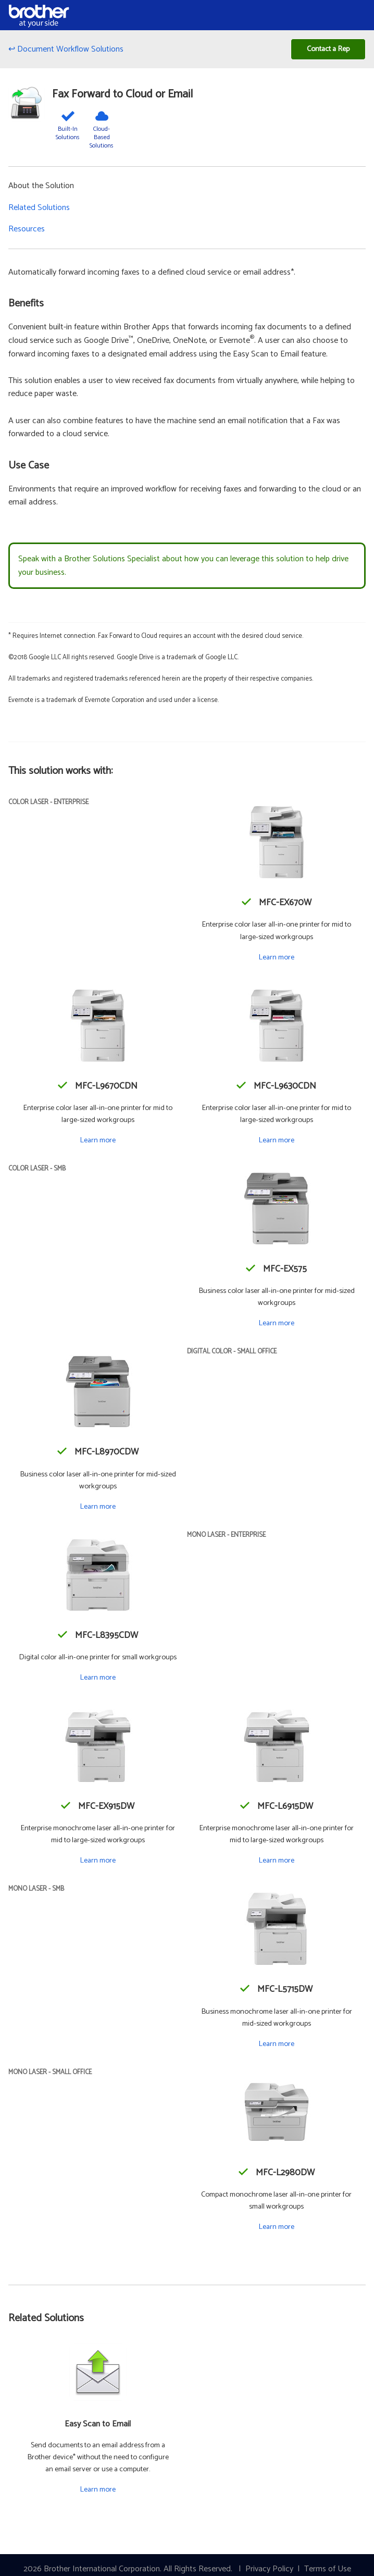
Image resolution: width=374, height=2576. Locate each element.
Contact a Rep (328, 49)
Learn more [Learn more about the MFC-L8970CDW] (98, 1506)
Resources (26, 229)
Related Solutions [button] (39, 208)
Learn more (98, 2489)
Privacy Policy (269, 2569)
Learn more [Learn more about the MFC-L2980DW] (276, 2227)
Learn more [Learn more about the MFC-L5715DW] (276, 2044)
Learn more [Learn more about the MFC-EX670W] (276, 957)
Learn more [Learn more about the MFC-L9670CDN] (98, 1140)
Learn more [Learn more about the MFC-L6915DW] (276, 1860)
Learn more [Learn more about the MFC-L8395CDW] (98, 1677)
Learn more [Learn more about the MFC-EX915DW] (98, 1860)
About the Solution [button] (41, 186)
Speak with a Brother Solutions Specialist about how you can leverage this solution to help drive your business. (183, 566)
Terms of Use (327, 2569)
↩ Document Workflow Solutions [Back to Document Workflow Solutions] (65, 49)
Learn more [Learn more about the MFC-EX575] (276, 1323)
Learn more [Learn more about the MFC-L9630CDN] (276, 1140)
